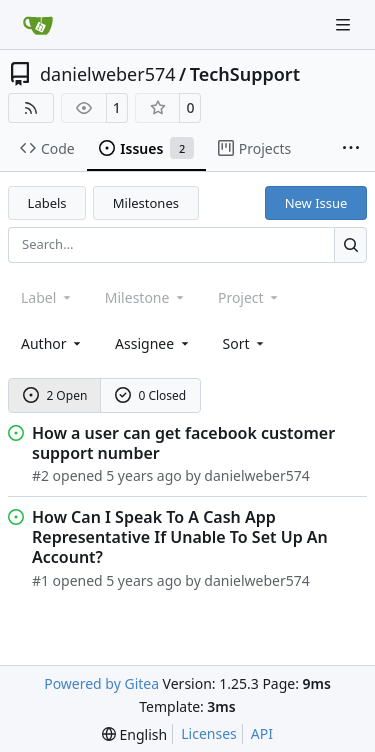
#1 (40, 580)
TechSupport (245, 74)
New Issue (316, 203)
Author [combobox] (52, 343)
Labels (47, 203)
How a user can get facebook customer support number (183, 443)
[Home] (38, 25)
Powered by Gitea (101, 683)
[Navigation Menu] (345, 24)
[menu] (245, 343)
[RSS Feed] (31, 108)
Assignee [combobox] (153, 343)
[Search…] (350, 244)
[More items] (351, 149)
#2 (40, 475)
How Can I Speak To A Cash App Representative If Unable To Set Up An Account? (180, 537)
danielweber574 (108, 74)
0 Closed (151, 395)
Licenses (209, 733)
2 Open (55, 395)
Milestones (146, 203)
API (262, 733)
